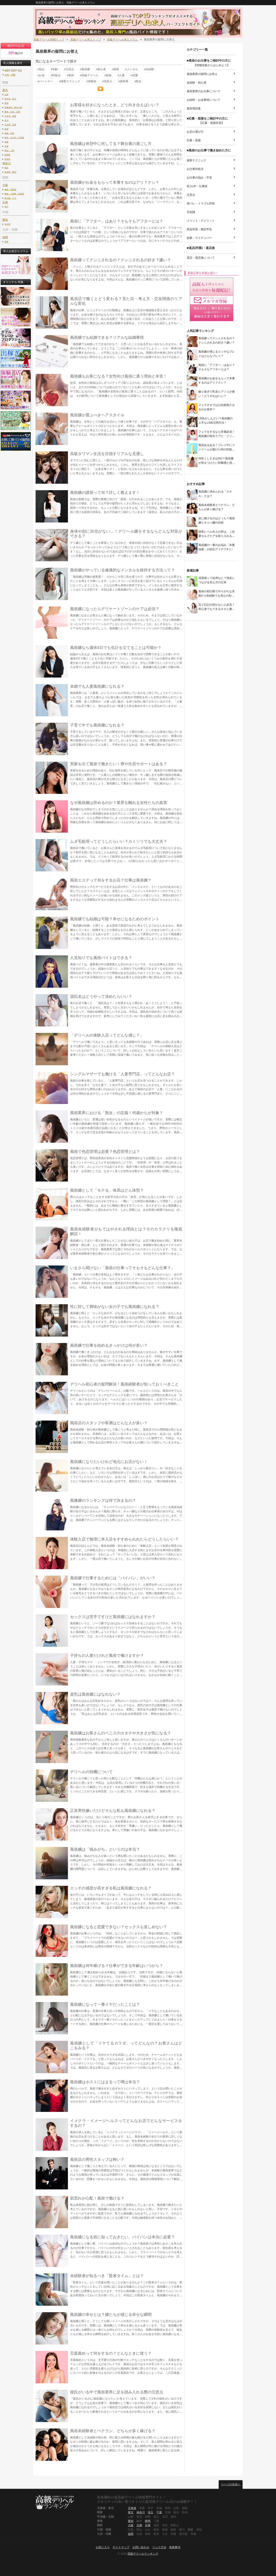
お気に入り (103, 2547)
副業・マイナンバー (211, 238)
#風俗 (70, 75)
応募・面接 (211, 140)
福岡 (5, 237)
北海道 (132, 2508)
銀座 (6, 129)
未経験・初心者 (211, 82)
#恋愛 (134, 75)
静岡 (148, 2521)
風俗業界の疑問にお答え (211, 74)
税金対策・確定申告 (211, 229)
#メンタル (131, 69)
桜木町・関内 (10, 172)
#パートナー (45, 81)
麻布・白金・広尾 (12, 111)
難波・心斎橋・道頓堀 (14, 194)
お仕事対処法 (211, 169)
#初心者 (101, 69)
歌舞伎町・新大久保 (13, 107)
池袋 (6, 142)
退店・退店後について (211, 257)
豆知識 (211, 212)
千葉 (159, 2512)
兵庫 (148, 2525)
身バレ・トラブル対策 (211, 203)
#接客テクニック (69, 81)
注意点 (211, 195)
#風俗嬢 (85, 69)
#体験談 (91, 81)
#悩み (41, 69)
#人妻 (121, 75)
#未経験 (149, 69)
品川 (6, 120)
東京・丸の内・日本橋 (14, 137)
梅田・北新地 (10, 189)
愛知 (130, 2521)
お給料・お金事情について (211, 100)
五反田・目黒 (10, 124)
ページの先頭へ (230, 2484)
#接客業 (123, 81)
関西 (13, 70)
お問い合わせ (140, 2547)
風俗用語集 (211, 108)
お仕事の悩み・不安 (211, 177)
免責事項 (174, 2547)
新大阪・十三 (10, 198)
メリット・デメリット (211, 220)
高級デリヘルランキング (142, 2553)
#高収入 (107, 81)
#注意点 (69, 69)
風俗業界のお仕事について (211, 91)
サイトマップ (121, 2547)
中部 (19, 70)
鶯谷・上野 (9, 150)
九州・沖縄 (10, 75)
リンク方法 (159, 2547)
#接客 (115, 69)
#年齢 (54, 69)
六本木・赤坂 (10, 116)
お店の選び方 (211, 131)
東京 (5, 90)
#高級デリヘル (89, 75)
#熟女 (137, 81)
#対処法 (56, 75)
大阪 (5, 185)
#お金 (41, 75)
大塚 (6, 146)
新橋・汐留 (9, 133)
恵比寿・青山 (10, 99)
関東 (7, 70)
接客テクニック (211, 160)
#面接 (107, 75)
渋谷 (6, 94)
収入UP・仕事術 (211, 186)
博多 (6, 241)
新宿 (6, 103)
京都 (139, 2525)
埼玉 (150, 2512)
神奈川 (140, 2512)
